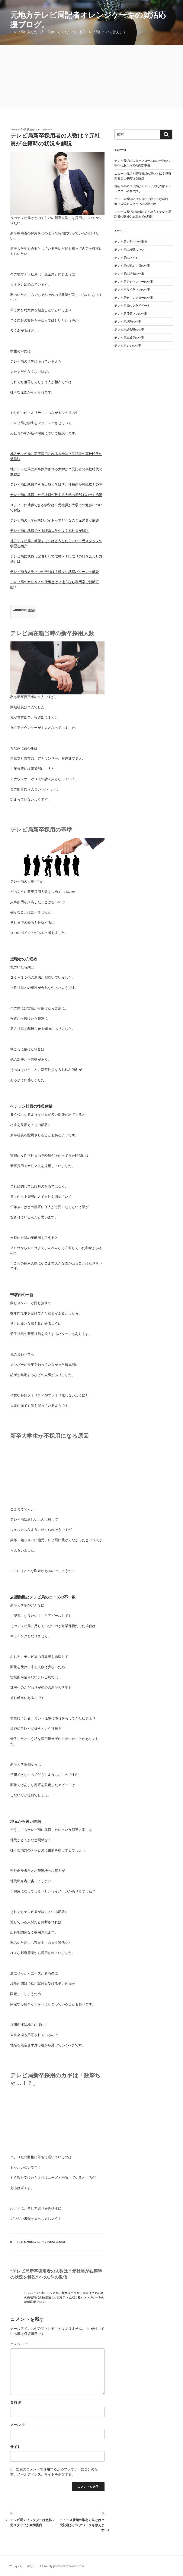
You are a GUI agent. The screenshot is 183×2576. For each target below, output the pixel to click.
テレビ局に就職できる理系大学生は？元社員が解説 (49, 530)
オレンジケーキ (44, 129)
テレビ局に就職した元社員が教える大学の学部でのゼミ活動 (56, 495)
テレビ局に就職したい (28, 2242)
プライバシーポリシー (24, 2566)
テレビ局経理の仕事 (127, 321)
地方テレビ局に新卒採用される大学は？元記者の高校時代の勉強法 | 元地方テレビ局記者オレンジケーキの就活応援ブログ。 (64, 2297)
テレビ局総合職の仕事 (129, 329)
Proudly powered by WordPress (63, 2566)
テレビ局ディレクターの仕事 (133, 297)
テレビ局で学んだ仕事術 (130, 241)
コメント (19, 2344)
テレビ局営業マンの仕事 (130, 313)
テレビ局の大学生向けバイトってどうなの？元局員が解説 (54, 520)
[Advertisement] (91, 77)
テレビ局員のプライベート (132, 305)
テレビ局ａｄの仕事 (127, 345)
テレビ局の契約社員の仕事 (132, 265)
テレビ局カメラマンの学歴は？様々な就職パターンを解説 (54, 571)
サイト (15, 2447)
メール (17, 2424)
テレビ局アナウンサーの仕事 (133, 281)
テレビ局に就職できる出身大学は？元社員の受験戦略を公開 (56, 484)
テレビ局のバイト (126, 257)
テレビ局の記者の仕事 (53, 2242)
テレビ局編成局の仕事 (129, 337)
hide (31, 610)
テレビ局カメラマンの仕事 (132, 289)
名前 (15, 2402)
